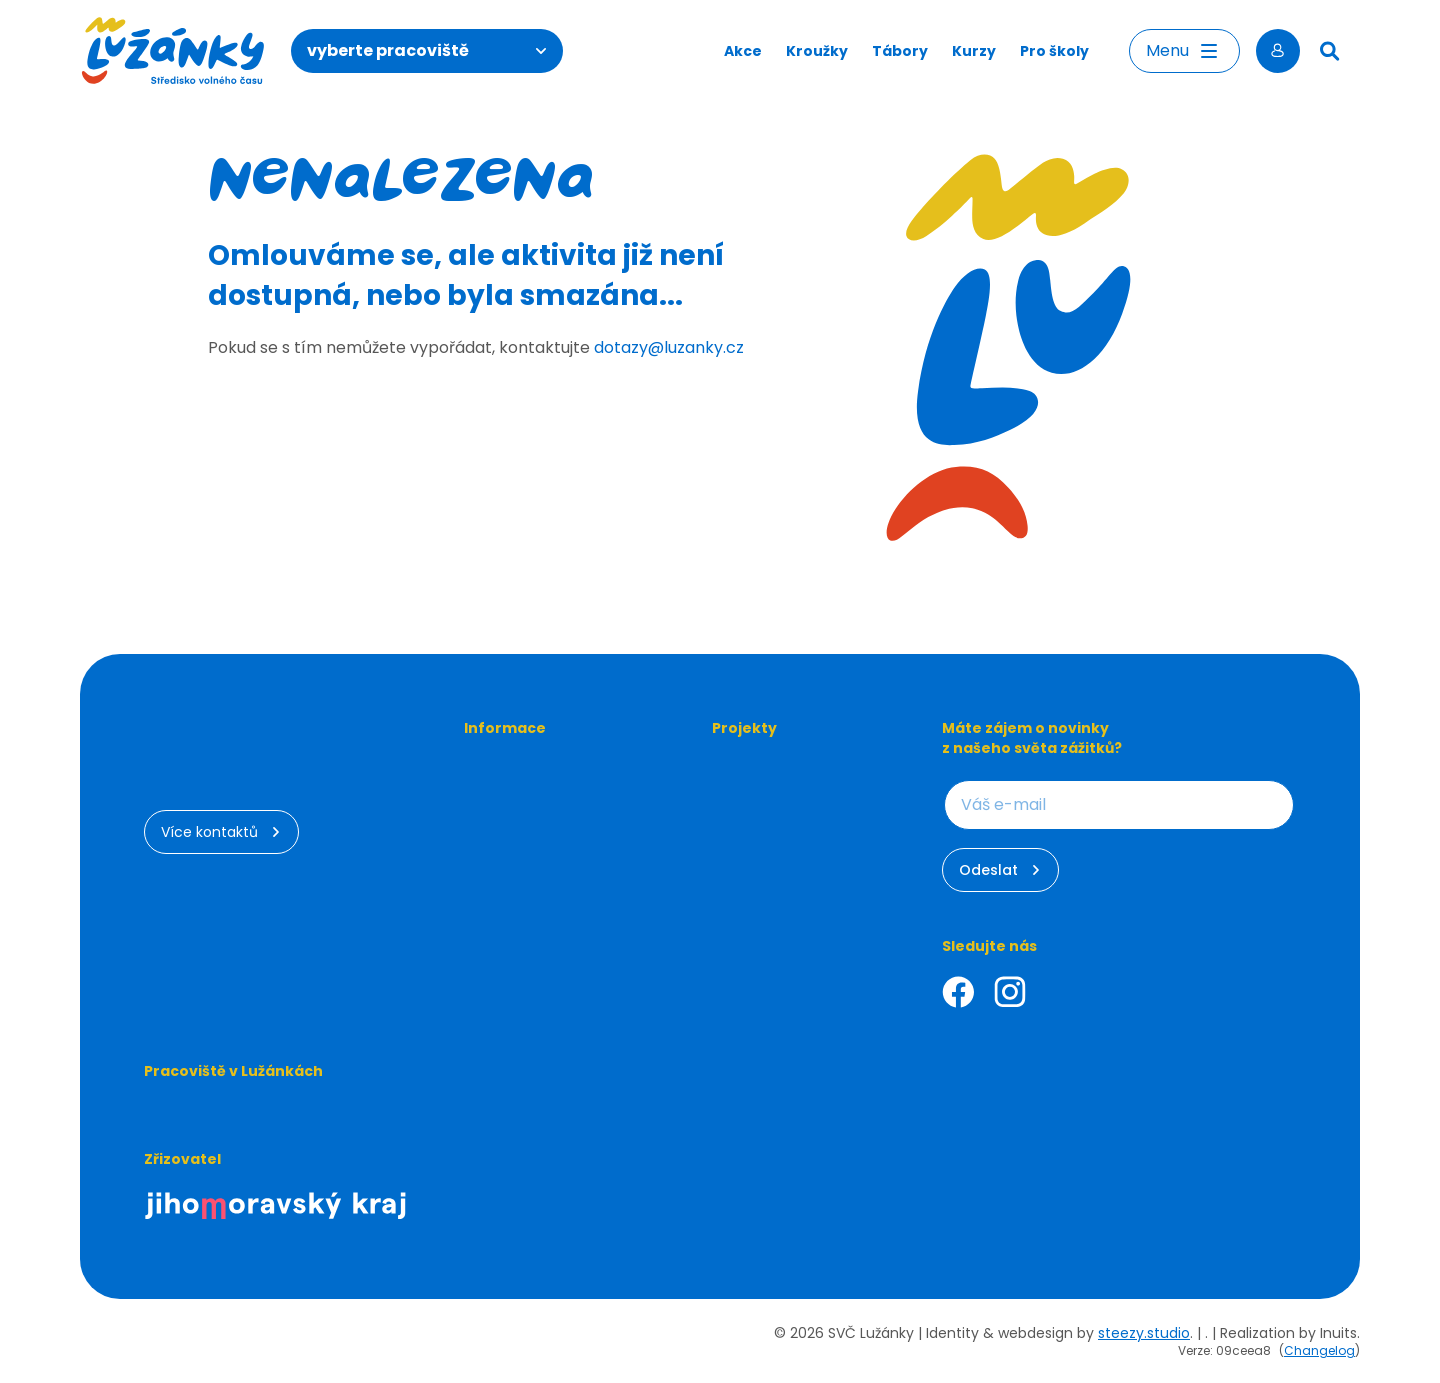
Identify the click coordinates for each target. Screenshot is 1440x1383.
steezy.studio (1144, 1333)
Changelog (1319, 1350)
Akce (743, 51)
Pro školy (1054, 51)
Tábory (900, 51)
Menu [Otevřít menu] (1184, 51)
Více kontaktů (221, 832)
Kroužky (817, 51)
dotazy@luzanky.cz (669, 347)
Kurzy (974, 51)
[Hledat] (1330, 51)
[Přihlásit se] (1278, 51)
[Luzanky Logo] (173, 51)
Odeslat (1000, 870)
